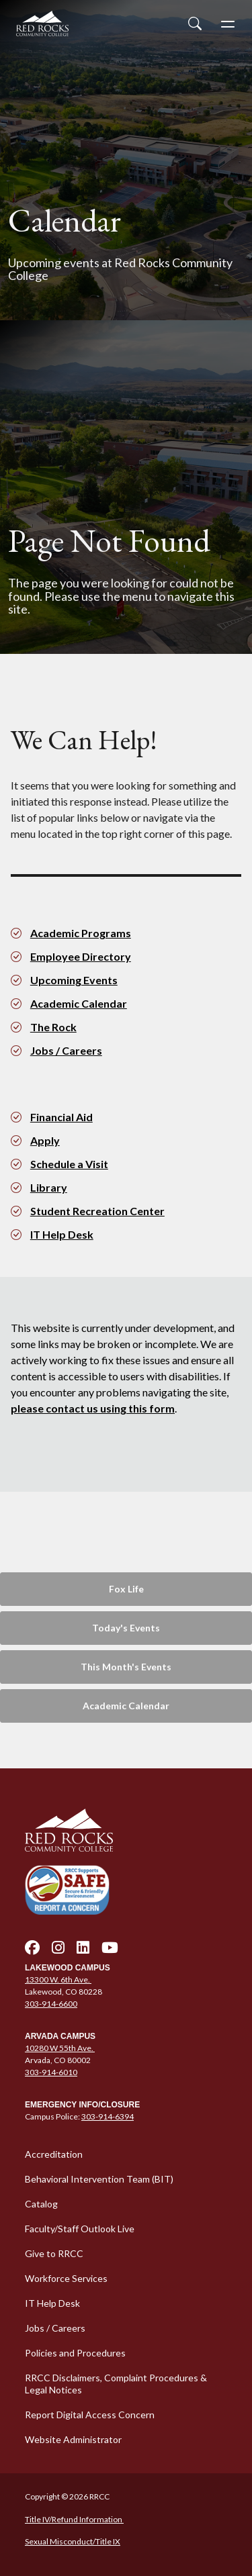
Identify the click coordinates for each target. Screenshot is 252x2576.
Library (48, 1187)
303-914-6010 (51, 2072)
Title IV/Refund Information (74, 2519)
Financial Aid (61, 1116)
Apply (45, 1140)
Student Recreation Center (97, 1210)
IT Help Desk (61, 1234)
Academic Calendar (78, 1003)
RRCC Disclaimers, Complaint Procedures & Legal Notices (116, 2383)
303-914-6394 (107, 2116)
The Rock (53, 1026)
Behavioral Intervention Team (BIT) (99, 2179)
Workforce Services (66, 2278)
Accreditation (54, 2154)
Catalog (41, 2203)
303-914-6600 (51, 2004)
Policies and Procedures (75, 2352)
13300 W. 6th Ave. (58, 1979)
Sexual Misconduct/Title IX (72, 2541)
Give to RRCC (54, 2253)
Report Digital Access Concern (90, 2414)
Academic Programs (80, 932)
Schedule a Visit (69, 1163)
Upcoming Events (74, 979)
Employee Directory (80, 956)
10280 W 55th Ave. (60, 2048)
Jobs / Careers (66, 1050)
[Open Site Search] (194, 23)
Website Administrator (73, 2439)
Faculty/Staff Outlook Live (79, 2228)
